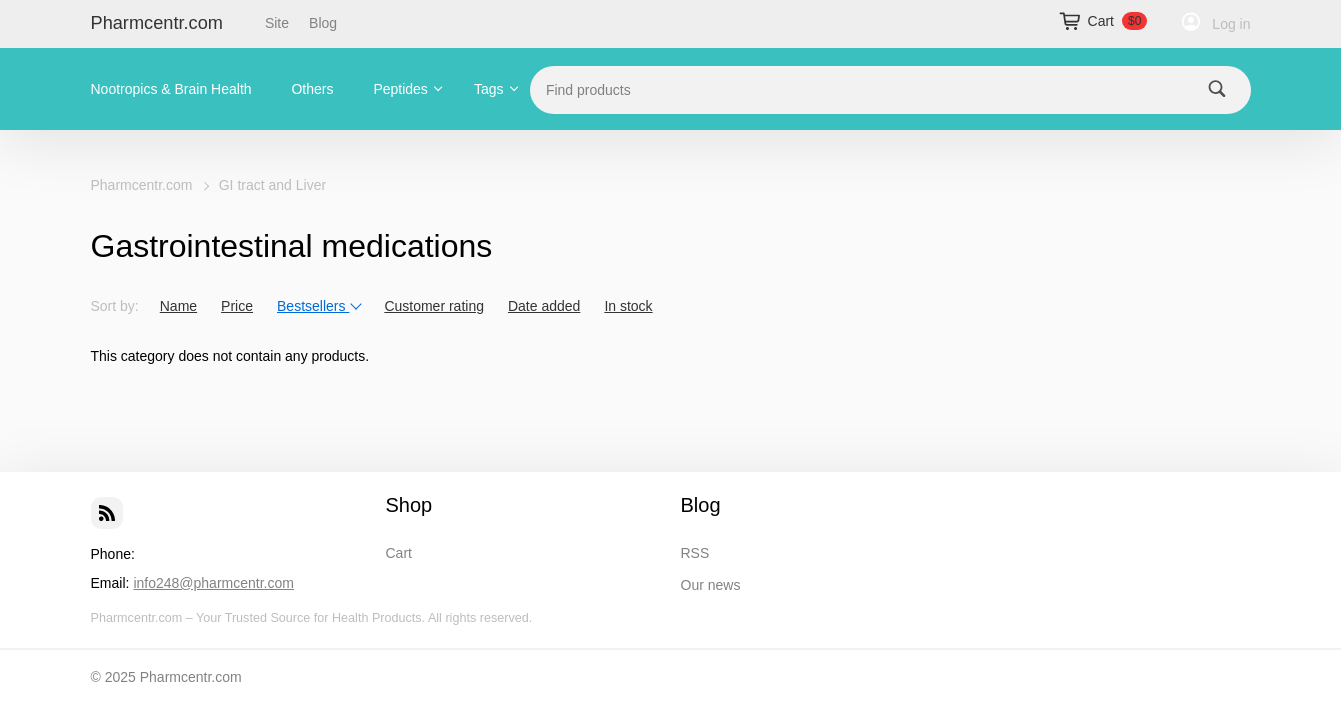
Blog (323, 23)
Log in (1231, 24)
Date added (544, 306)
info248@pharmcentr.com (213, 583)
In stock (628, 306)
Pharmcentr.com (157, 23)
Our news (711, 585)
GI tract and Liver (272, 185)
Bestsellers (319, 306)
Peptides (400, 89)
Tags (489, 89)
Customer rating (434, 306)
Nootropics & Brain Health (171, 89)
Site (277, 23)
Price (237, 306)
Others (312, 89)
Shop (409, 505)
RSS (695, 553)
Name (178, 306)
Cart (399, 553)
